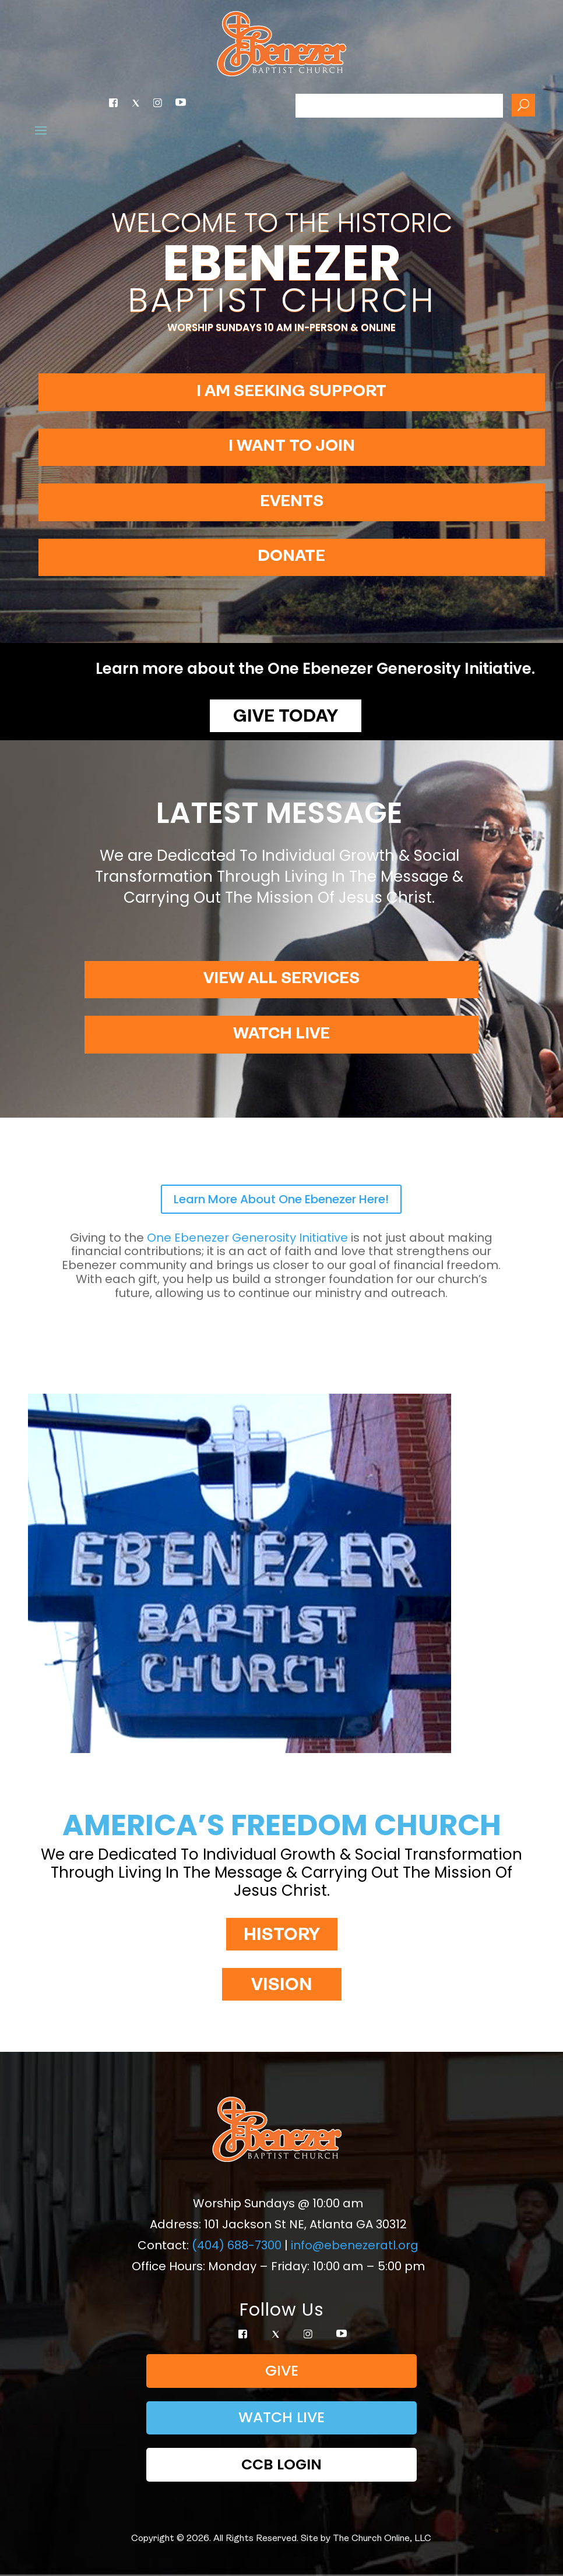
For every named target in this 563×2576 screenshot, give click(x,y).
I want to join (291, 447)
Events (291, 502)
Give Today (285, 717)
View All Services (281, 979)
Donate (291, 557)
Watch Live (281, 1034)
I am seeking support (291, 392)
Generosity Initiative (247, 1237)
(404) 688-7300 (237, 2245)
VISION (281, 1986)
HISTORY (282, 1936)
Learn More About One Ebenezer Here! (281, 1199)
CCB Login (281, 2464)
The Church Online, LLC (382, 2538)
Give (281, 2371)
